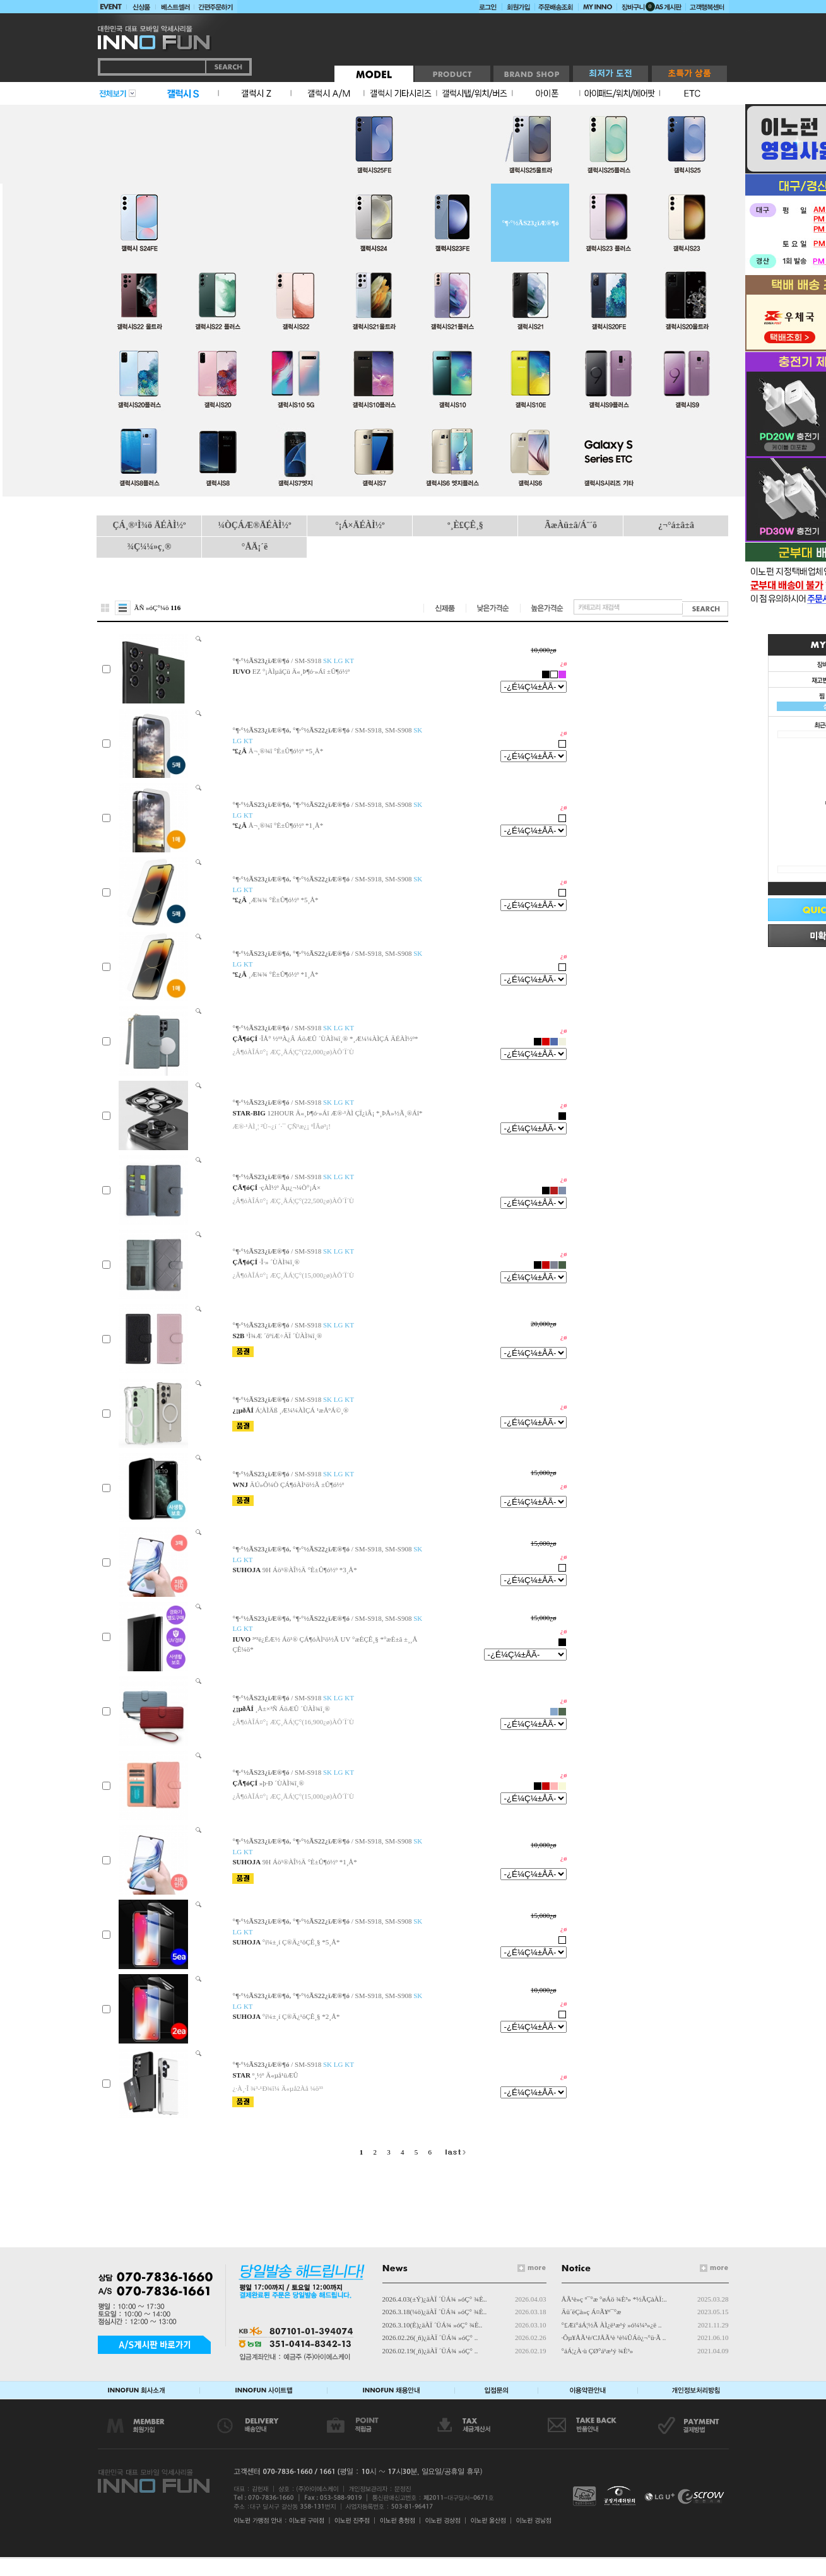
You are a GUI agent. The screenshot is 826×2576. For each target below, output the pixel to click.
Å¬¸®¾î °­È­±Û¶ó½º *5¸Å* (286, 751)
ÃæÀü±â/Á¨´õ (571, 525)
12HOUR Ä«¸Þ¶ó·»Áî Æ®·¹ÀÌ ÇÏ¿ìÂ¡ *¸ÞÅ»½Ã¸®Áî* (345, 1113)
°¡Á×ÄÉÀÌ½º (359, 525)
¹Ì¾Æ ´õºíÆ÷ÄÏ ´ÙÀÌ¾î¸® (284, 1335)
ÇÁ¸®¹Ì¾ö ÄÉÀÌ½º (149, 525)
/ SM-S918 (292, 660)
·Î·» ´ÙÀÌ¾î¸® (279, 1262)
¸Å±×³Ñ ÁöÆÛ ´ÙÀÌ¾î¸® (292, 1708)
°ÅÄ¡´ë (255, 546)
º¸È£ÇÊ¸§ (465, 525)
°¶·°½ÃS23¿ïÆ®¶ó (530, 222)
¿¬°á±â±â (676, 525)
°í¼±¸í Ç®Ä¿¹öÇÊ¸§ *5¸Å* (301, 1942)
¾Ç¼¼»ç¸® (149, 546)
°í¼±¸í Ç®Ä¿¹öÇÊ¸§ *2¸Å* (301, 2016)
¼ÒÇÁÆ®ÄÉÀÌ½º (254, 525)
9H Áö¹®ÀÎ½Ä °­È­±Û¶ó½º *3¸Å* (310, 1569)
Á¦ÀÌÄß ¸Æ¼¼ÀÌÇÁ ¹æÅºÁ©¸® (301, 1410)
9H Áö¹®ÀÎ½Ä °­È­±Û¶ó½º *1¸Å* (310, 1862)
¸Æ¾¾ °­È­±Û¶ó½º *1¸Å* (284, 974)
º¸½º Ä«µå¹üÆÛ (275, 2075)
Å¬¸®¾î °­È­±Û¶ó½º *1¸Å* (286, 825)
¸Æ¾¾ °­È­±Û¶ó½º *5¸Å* (284, 899)
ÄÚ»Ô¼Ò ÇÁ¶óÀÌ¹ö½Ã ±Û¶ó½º (297, 1484)
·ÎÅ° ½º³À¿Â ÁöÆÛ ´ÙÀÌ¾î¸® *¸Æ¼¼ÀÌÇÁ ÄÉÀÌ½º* (338, 1038)
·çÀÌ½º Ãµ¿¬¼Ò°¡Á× (290, 1187)
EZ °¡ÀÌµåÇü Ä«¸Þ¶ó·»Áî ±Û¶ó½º (301, 671)
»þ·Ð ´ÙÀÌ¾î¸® (281, 1783)
